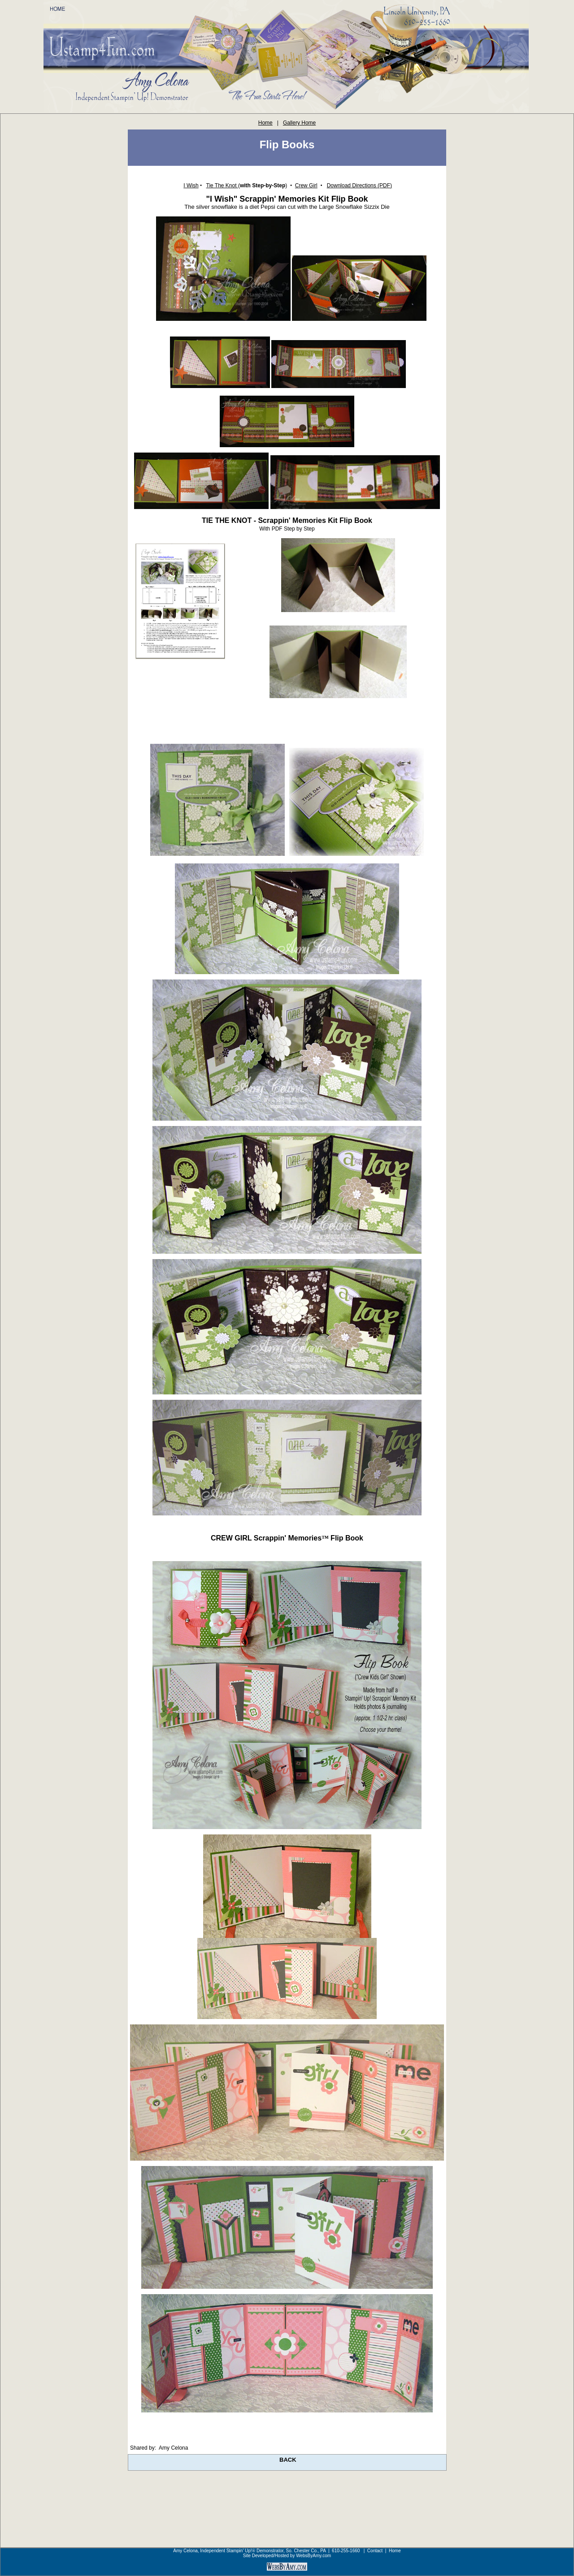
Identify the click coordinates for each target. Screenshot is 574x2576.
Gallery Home (299, 123)
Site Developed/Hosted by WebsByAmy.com (287, 2555)
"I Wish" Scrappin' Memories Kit (267, 198)
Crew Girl (306, 185)
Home (265, 123)
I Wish (190, 185)
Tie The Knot (222, 185)
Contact (375, 2550)
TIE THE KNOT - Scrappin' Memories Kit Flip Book (287, 520)
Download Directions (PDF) (359, 185)
